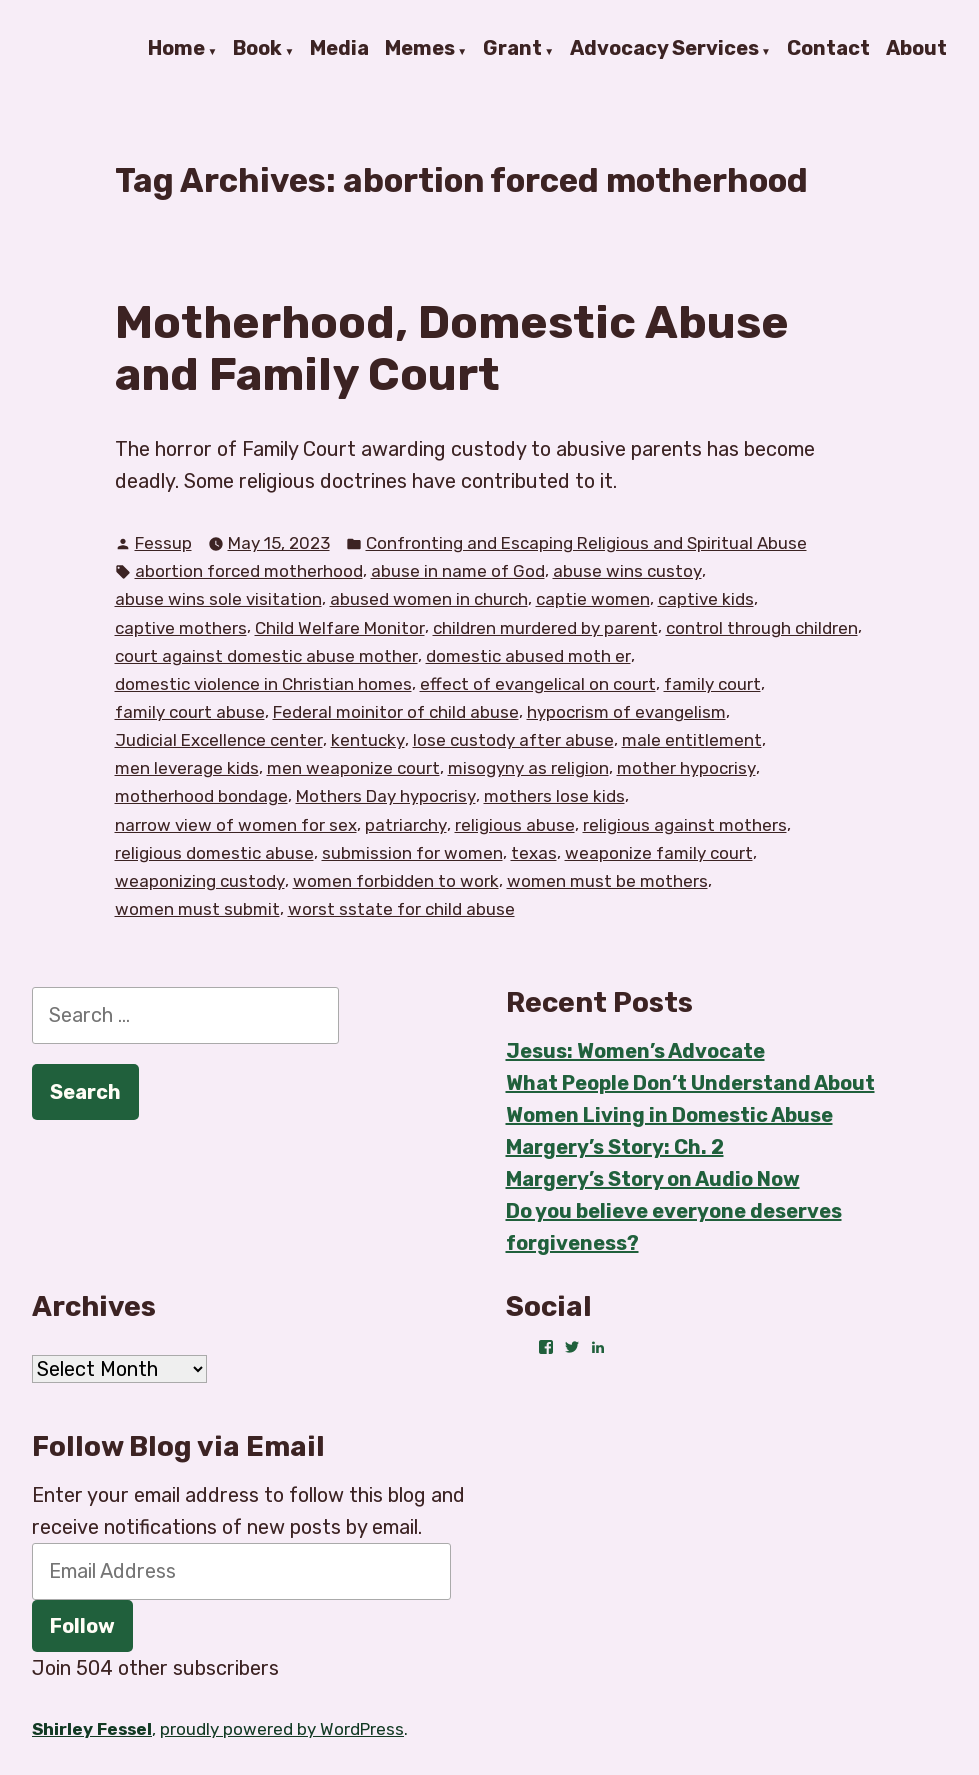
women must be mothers (607, 881)
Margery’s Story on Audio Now (653, 1179)
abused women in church (429, 599)
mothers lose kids (554, 796)
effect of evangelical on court (538, 684)
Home (176, 49)
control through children (762, 628)
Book (257, 49)
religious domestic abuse (214, 853)
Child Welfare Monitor (340, 628)
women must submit (197, 909)
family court (712, 684)
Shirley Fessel (92, 1729)
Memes (420, 49)
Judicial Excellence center (219, 740)
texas (534, 853)
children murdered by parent (545, 628)
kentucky (368, 740)
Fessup (163, 543)
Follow (82, 1626)
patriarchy (406, 825)
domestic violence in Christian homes (263, 684)
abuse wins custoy (627, 571)
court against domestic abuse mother (266, 656)
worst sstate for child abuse (401, 909)
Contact (828, 49)
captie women (593, 599)
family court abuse (190, 712)
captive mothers (181, 628)
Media (339, 49)
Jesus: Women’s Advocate (635, 1051)
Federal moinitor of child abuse (396, 712)
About (916, 49)
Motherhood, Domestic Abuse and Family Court (452, 348)
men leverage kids (187, 768)
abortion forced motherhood (249, 571)
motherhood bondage (201, 796)
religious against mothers (685, 825)
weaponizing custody (200, 881)
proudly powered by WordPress (282, 1729)
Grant (512, 49)
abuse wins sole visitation (218, 599)
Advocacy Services (664, 49)
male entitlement (692, 740)
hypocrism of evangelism (626, 712)
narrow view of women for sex (236, 825)
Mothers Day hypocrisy (386, 796)
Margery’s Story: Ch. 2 (615, 1147)
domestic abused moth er (528, 656)
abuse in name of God (458, 571)
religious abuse (515, 825)
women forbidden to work (396, 881)
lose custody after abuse (513, 740)
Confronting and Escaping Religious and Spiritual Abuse (586, 543)
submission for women (412, 853)
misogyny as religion (528, 768)
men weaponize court (353, 768)
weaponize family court (659, 853)
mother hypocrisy (686, 768)
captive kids (706, 599)
